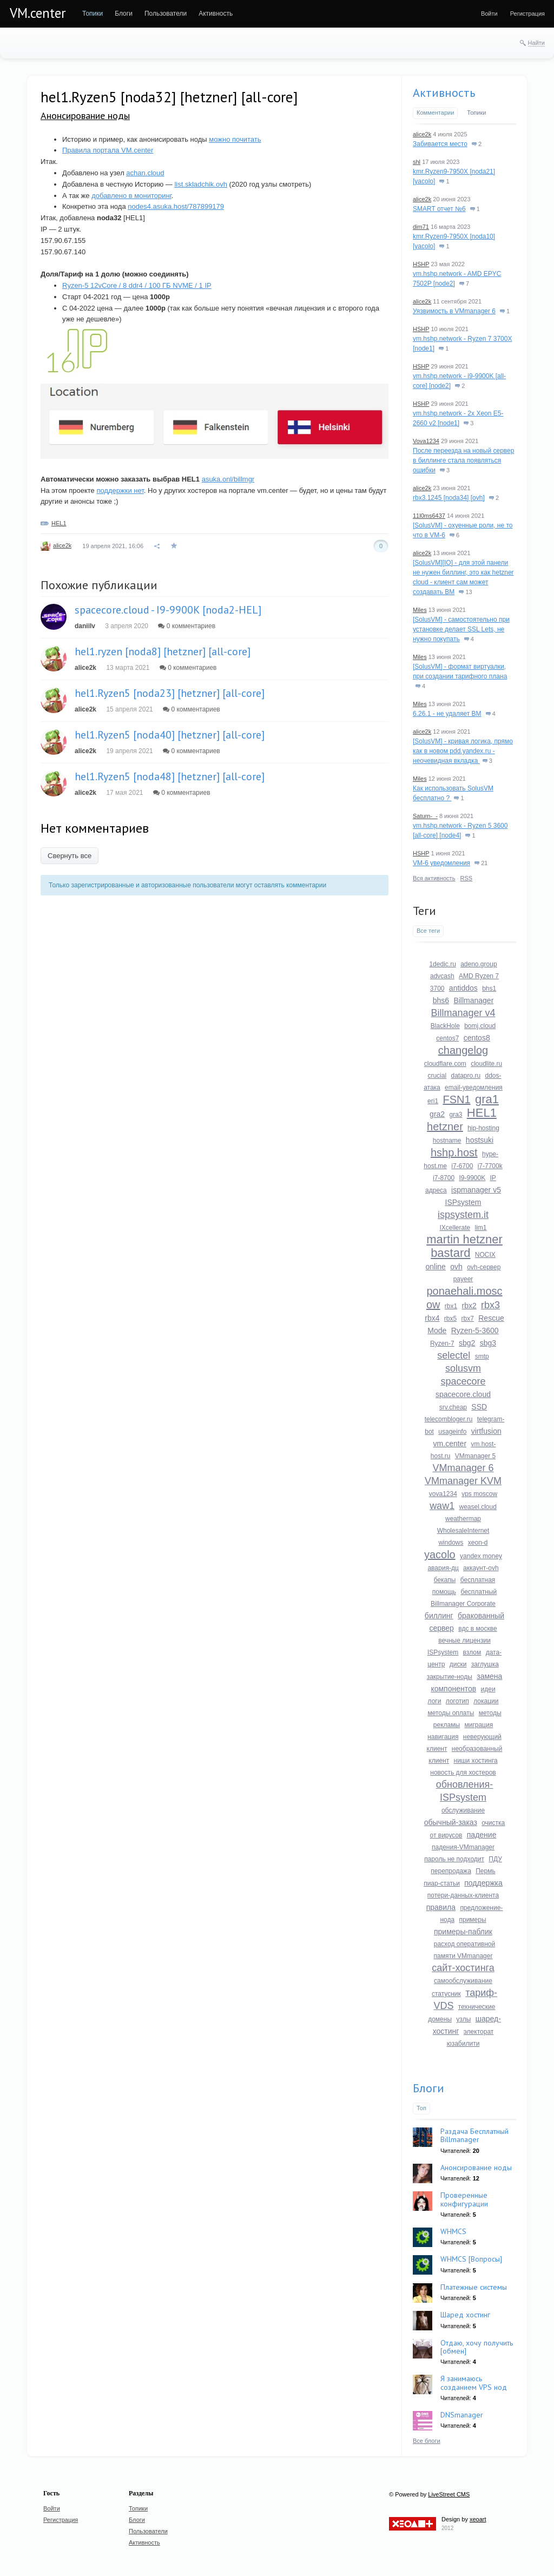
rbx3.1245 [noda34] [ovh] (449, 498)
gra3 (455, 1114)
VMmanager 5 (475, 1456)
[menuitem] (92, 13)
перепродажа (451, 1871)
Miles (420, 610)
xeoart (478, 2519)
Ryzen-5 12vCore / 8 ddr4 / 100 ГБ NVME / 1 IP (137, 285)
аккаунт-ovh (480, 1568)
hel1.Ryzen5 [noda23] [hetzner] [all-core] (170, 693)
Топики (476, 112)
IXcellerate (454, 1227)
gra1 (487, 1099)
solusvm (463, 1368)
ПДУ (495, 1859)
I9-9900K (472, 1178)
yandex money (481, 1556)
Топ (421, 2108)
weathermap (463, 1519)
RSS (466, 878)
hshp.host (454, 1152)
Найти (536, 42)
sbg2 (467, 1343)
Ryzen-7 (442, 1343)
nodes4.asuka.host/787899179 (176, 206)
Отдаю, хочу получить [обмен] (476, 2347)
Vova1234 (426, 441)
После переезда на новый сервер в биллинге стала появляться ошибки (463, 460)
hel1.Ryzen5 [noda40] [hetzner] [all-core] (170, 735)
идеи (488, 1689)
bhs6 (441, 1000)
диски (458, 1664)
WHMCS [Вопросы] (471, 2259)
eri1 (432, 1101)
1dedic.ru (442, 964)
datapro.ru (465, 1075)
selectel (453, 1355)
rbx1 (451, 1306)
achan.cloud (145, 173)
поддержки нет (119, 490)
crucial (436, 1075)
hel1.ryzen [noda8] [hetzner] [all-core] (162, 651)
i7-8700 (443, 1178)
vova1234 (443, 1494)
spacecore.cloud (463, 1394)
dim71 (421, 226)
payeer (463, 1279)
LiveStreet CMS (449, 2494)
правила (441, 1907)
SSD (479, 1406)
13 (465, 592)
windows (450, 1542)
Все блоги (426, 2440)
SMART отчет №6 (439, 209)
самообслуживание (463, 1981)
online (436, 1266)
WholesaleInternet (463, 1530)
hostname (447, 1140)
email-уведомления (474, 1087)
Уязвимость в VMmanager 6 (454, 311)
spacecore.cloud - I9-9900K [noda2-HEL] (168, 610)
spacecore (462, 1381)
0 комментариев (186, 626)
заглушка (485, 1664)
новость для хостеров (463, 1772)
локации (485, 1701)
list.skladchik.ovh (200, 184)
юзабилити (463, 2043)
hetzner (445, 1126)
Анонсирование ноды (85, 115)
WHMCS (453, 2231)
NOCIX (485, 1255)
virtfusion (486, 1431)
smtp (482, 1356)
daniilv (85, 626)
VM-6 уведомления (441, 863)
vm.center (449, 1443)
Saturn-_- (425, 816)
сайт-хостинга (463, 1967)
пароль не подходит (454, 1859)
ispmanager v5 (476, 1189)
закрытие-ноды (449, 1677)
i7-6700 (462, 1166)
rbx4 (432, 1318)
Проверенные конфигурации (464, 2199)
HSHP (421, 264)
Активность (444, 92)
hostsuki (479, 1140)
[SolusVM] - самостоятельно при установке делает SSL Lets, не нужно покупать (461, 629)
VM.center (38, 13)
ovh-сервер (483, 1267)
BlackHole (445, 1026)
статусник (446, 1994)
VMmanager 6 (462, 1467)
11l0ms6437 (429, 515)
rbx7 (467, 1318)
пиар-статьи (442, 1883)
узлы (463, 2019)
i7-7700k (490, 1166)
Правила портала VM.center (107, 150)
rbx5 (450, 1318)
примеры (472, 1919)
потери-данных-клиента (463, 1895)
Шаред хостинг (465, 2315)
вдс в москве (477, 1628)
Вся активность (434, 878)
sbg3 (488, 1343)
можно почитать (235, 139)
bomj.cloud (480, 1026)
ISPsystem (463, 1202)
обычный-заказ (450, 1822)
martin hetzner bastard (464, 1246)
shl (416, 162)
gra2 (437, 1114)
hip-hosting (483, 1128)
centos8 (477, 1037)
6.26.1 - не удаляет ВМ (447, 713)
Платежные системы (473, 2287)
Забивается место (440, 144)
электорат (479, 2031)
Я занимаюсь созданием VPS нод (473, 2382)
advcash (442, 976)
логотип (457, 1701)
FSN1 (456, 1099)
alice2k (62, 545)
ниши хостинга (476, 1760)
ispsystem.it (463, 1214)
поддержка (483, 1883)
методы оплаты (450, 1713)
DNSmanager (461, 2415)
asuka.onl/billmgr (228, 479)
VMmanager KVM (463, 1480)
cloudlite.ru (486, 1064)
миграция (478, 1725)
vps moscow (479, 1494)
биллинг (439, 1615)
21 (480, 863)
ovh (456, 1266)
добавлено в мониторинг (131, 196)
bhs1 (489, 988)
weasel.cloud (478, 1507)
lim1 (481, 1227)
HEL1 (59, 523)
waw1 (442, 1505)
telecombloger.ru (449, 1419)
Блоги (428, 2088)
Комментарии (435, 112)
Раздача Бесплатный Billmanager (474, 2135)
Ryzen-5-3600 (475, 1330)
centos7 (447, 1038)
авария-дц (442, 1568)
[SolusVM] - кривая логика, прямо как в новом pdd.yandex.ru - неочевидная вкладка (463, 751)
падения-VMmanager (463, 1847)
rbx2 (469, 1305)
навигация (442, 1737)
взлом (472, 1652)
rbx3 (490, 1305)
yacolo (440, 1554)
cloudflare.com (445, 1064)
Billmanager (473, 1000)
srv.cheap (453, 1407)
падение (482, 1834)
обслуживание (463, 1810)
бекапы (445, 1580)
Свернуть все (69, 856)
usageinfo (452, 1431)
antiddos (463, 988)
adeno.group (478, 964)
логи (434, 1701)
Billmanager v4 (463, 1012)
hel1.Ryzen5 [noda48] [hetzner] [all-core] (170, 776)
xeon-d (478, 1542)
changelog (463, 1050)
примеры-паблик (463, 1931)
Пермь (485, 1871)
